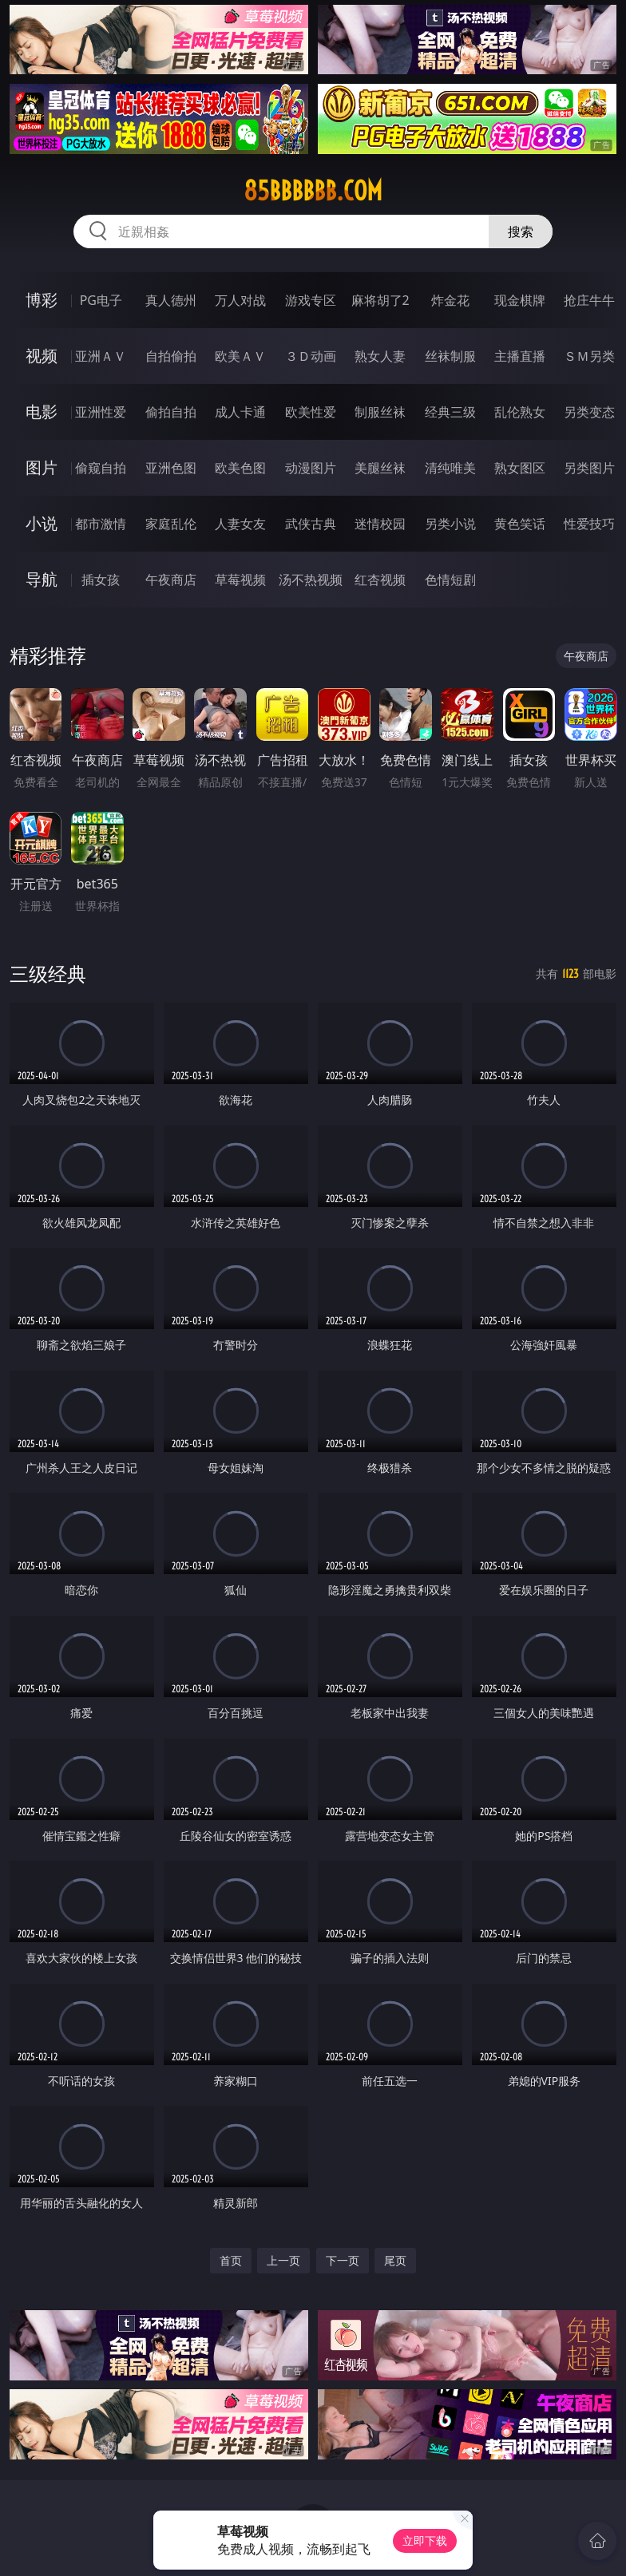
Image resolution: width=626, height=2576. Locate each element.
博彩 (41, 300)
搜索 (520, 231)
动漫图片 (310, 468)
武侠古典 (310, 523)
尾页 (395, 2260)
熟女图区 (519, 468)
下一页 (342, 2260)
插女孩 (100, 579)
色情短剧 (450, 579)
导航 (41, 579)
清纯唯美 (450, 468)
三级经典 (48, 973)
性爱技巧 (589, 523)
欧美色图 (240, 468)
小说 (41, 523)
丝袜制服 (450, 356)
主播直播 (519, 356)
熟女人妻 (380, 356)
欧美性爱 (310, 412)
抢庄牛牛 (589, 300)
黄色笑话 (519, 523)
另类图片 (589, 468)
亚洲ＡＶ (100, 356)
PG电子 (101, 300)
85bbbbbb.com (313, 191)
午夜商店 (170, 579)
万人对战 (240, 300)
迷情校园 (380, 523)
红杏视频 (380, 579)
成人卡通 (240, 412)
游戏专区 (310, 300)
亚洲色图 (170, 468)
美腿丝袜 (380, 468)
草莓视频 (240, 579)
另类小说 (450, 523)
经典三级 (450, 412)
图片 (41, 467)
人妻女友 (240, 523)
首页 (231, 2260)
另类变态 (589, 412)
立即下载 (424, 2540)
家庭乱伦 (170, 523)
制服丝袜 (380, 412)
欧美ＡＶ (240, 356)
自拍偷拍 (170, 356)
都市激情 (100, 523)
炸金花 (450, 300)
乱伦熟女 (519, 412)
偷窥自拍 (100, 468)
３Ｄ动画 (310, 356)
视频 (41, 355)
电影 (41, 411)
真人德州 (170, 300)
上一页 (283, 2260)
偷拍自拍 (170, 412)
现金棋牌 (519, 300)
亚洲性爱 (100, 412)
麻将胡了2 (380, 300)
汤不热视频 (311, 579)
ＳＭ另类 (589, 356)
